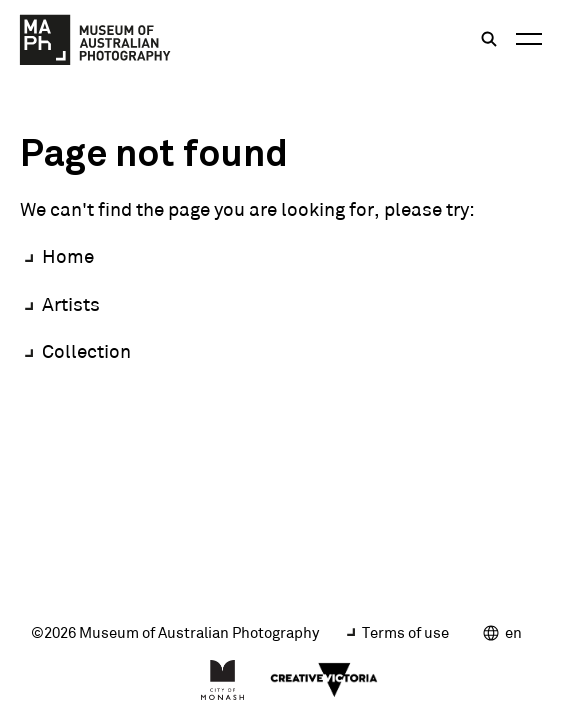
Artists (71, 304)
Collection (86, 351)
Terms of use (405, 632)
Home (68, 256)
